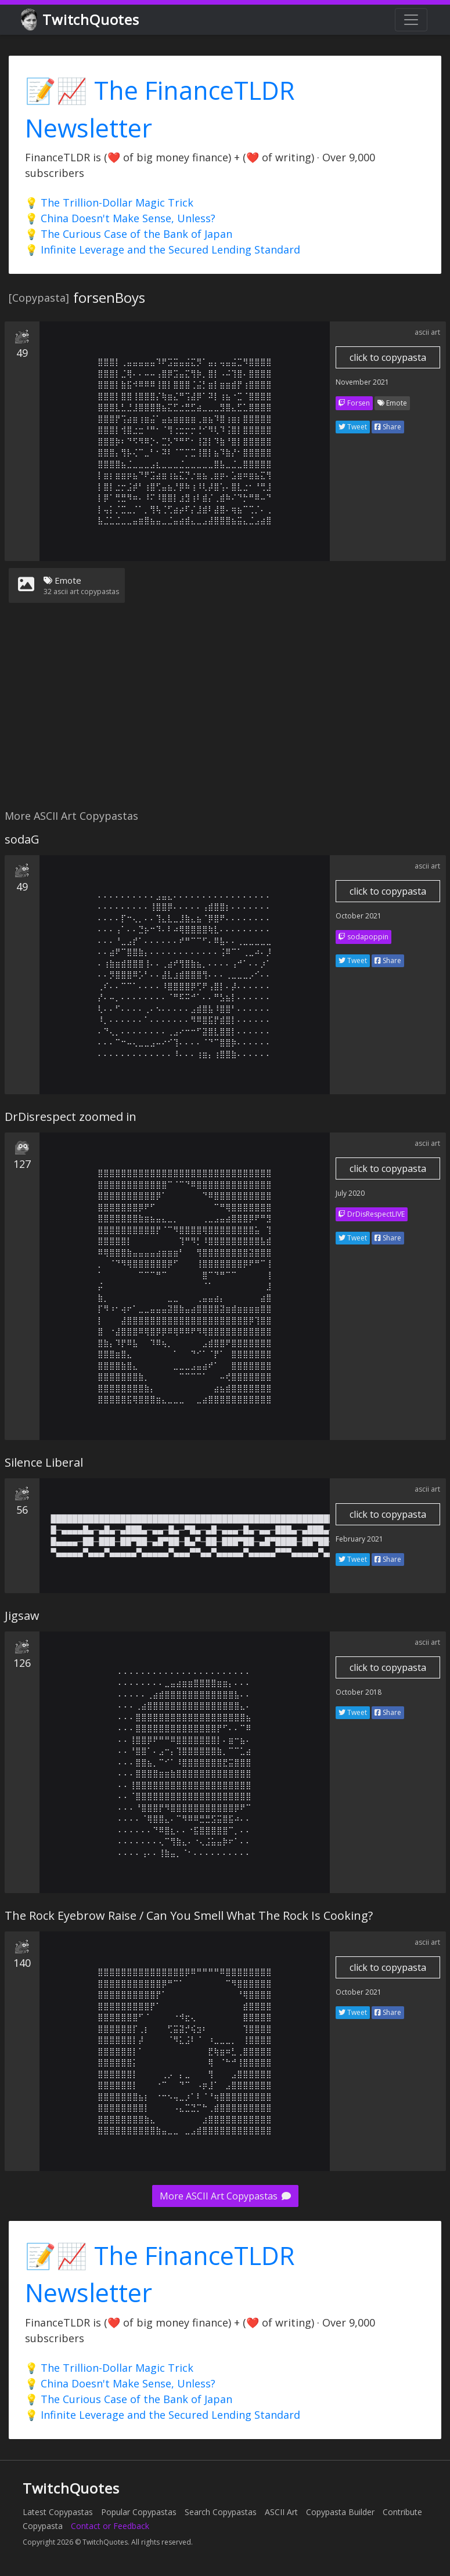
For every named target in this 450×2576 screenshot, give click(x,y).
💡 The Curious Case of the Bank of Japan (128, 234)
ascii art (427, 332)
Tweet (353, 427)
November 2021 (362, 382)
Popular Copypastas (139, 2511)
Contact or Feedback (110, 2525)
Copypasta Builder (340, 2511)
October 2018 (358, 1692)
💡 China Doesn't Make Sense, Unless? (120, 218)
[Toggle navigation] (411, 19)
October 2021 (358, 916)
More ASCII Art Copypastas (225, 2196)
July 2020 (350, 1193)
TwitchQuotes (81, 20)
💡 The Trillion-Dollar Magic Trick (109, 202)
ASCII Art (281, 2511)
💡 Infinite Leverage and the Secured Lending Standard (162, 249)
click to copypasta (388, 357)
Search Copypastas (221, 2511)
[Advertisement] (223, 713)
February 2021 (359, 1539)
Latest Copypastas (58, 2511)
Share (388, 427)
